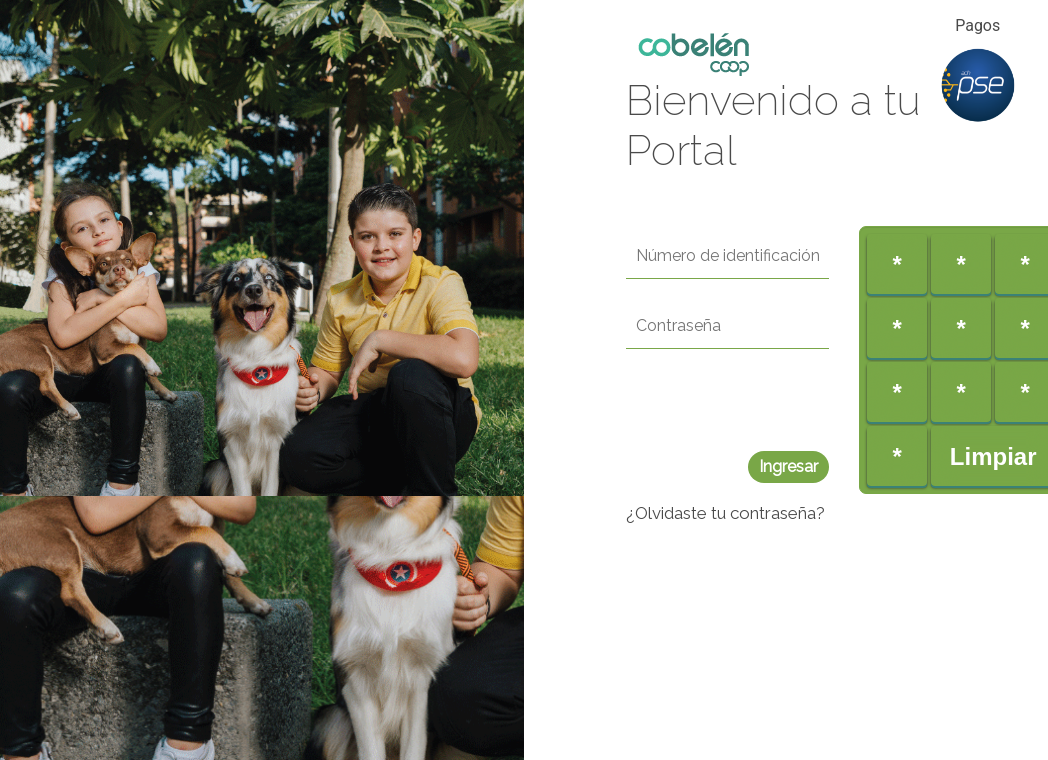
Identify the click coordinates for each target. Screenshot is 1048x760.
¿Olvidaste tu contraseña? (725, 513)
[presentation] (778, 412)
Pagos (977, 25)
